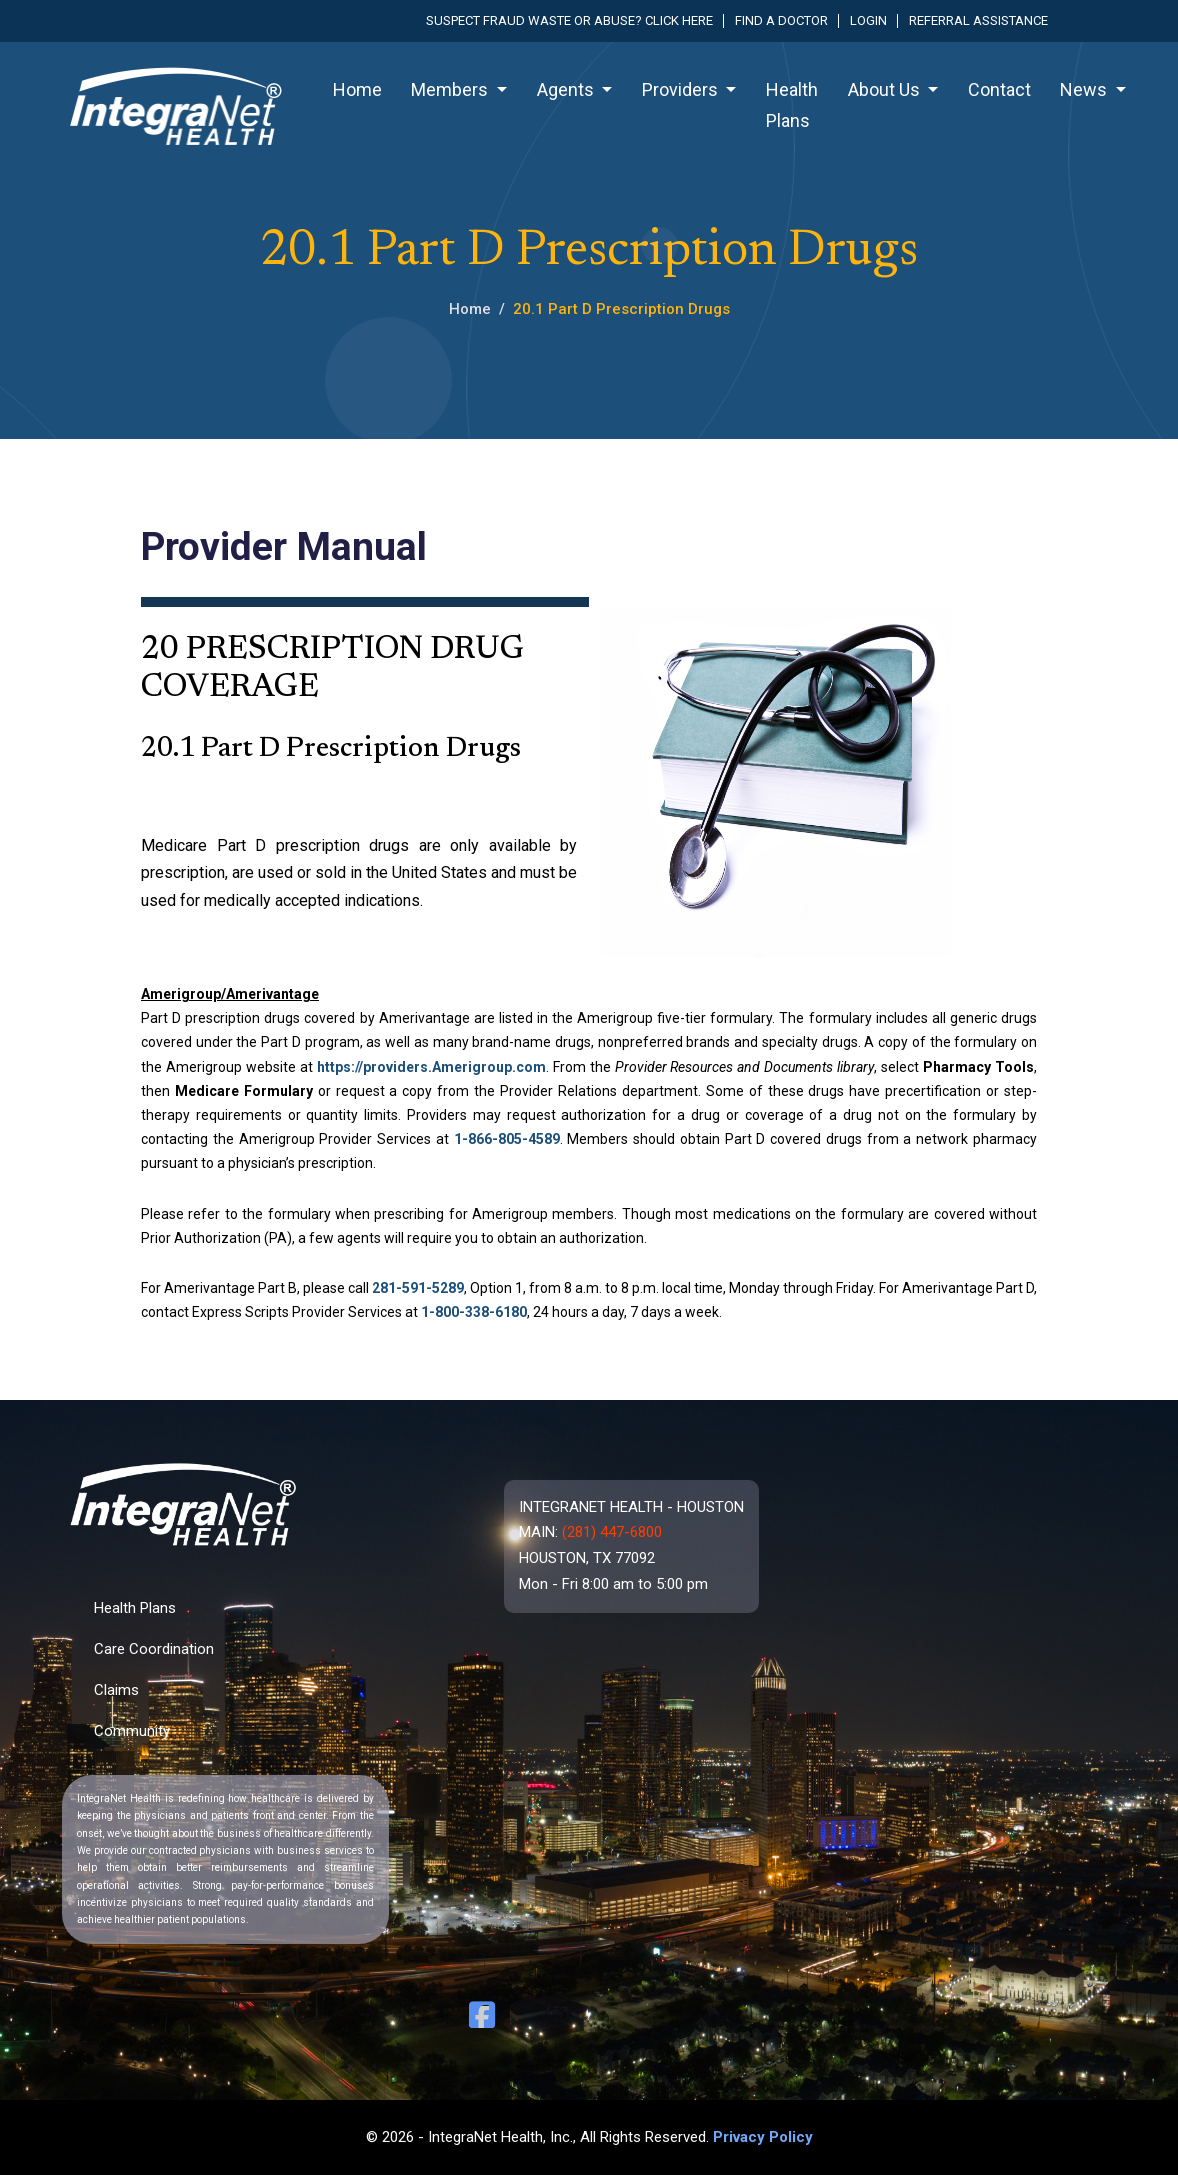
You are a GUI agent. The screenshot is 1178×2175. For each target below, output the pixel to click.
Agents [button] (567, 89)
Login (868, 20)
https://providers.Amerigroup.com (431, 1067)
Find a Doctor (781, 20)
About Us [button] (886, 89)
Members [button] (451, 89)
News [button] (1085, 89)
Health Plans (792, 105)
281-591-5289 (418, 1288)
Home (357, 89)
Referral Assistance (978, 20)
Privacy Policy (763, 2137)
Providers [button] (682, 89)
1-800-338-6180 (474, 1312)
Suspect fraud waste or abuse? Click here (569, 20)
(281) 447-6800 (612, 1532)
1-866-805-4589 (507, 1139)
